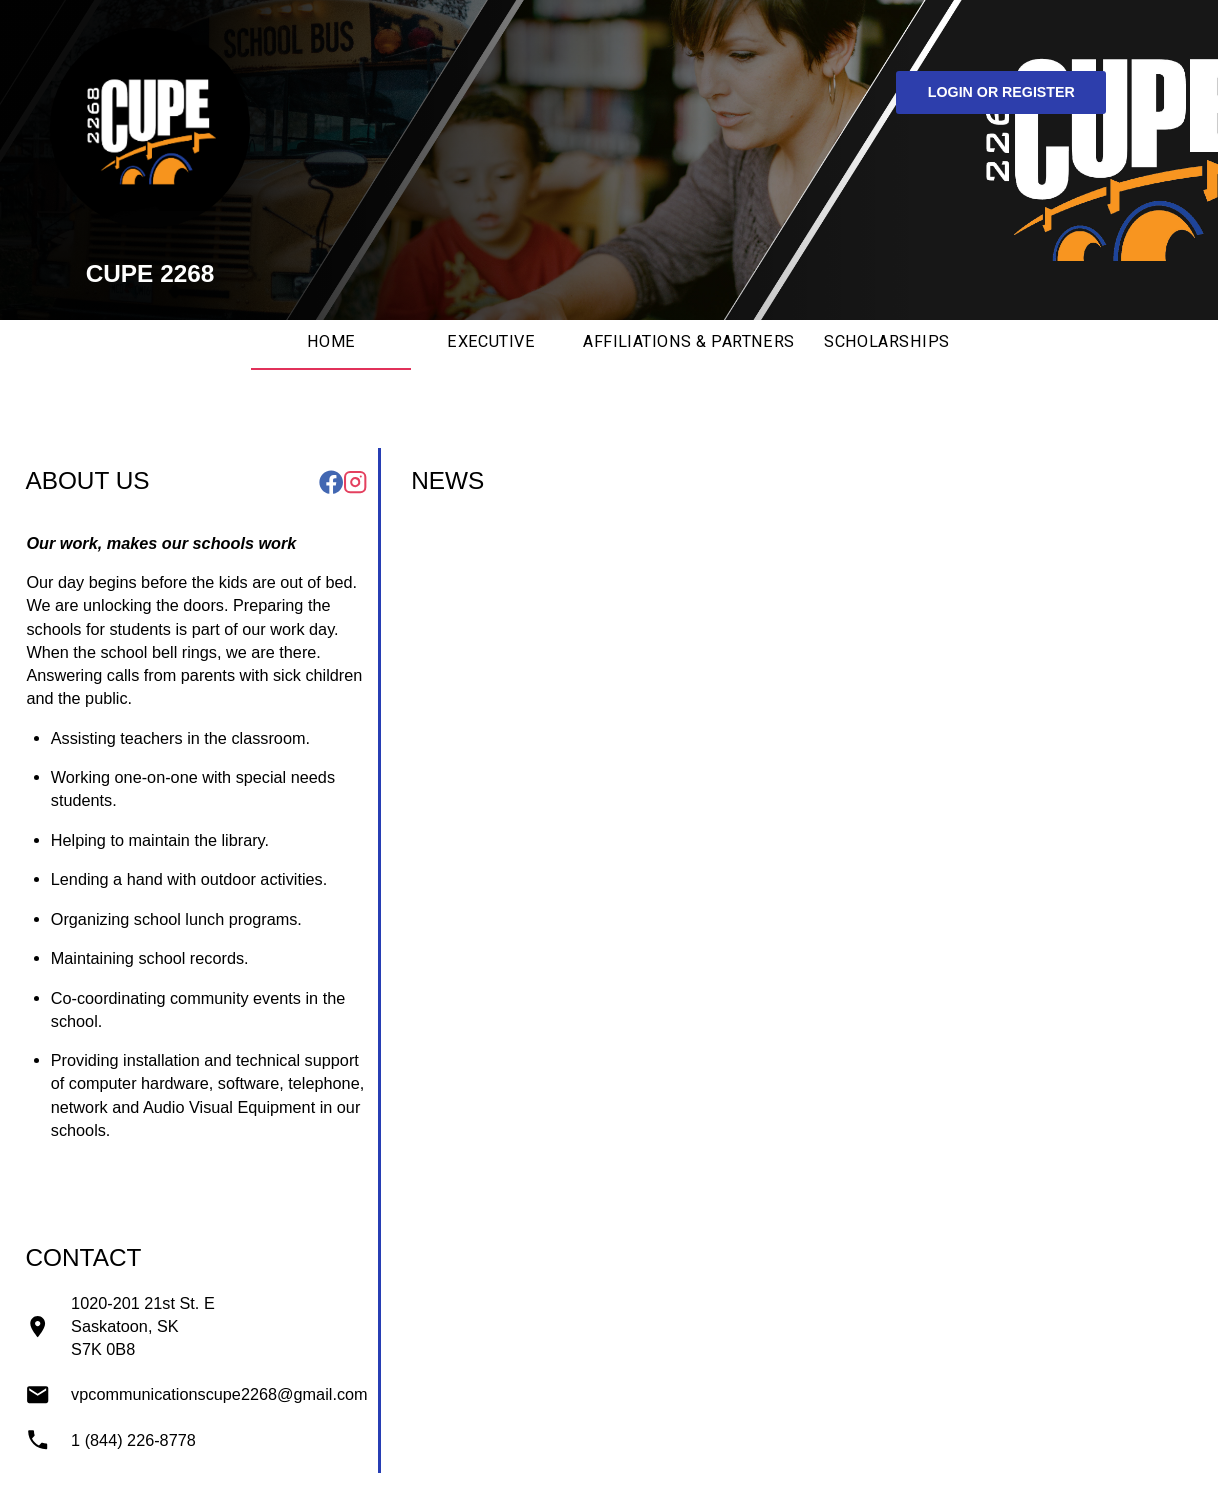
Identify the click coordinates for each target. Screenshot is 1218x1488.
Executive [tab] (491, 341)
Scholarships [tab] (887, 341)
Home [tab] (331, 341)
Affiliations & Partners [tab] (689, 341)
